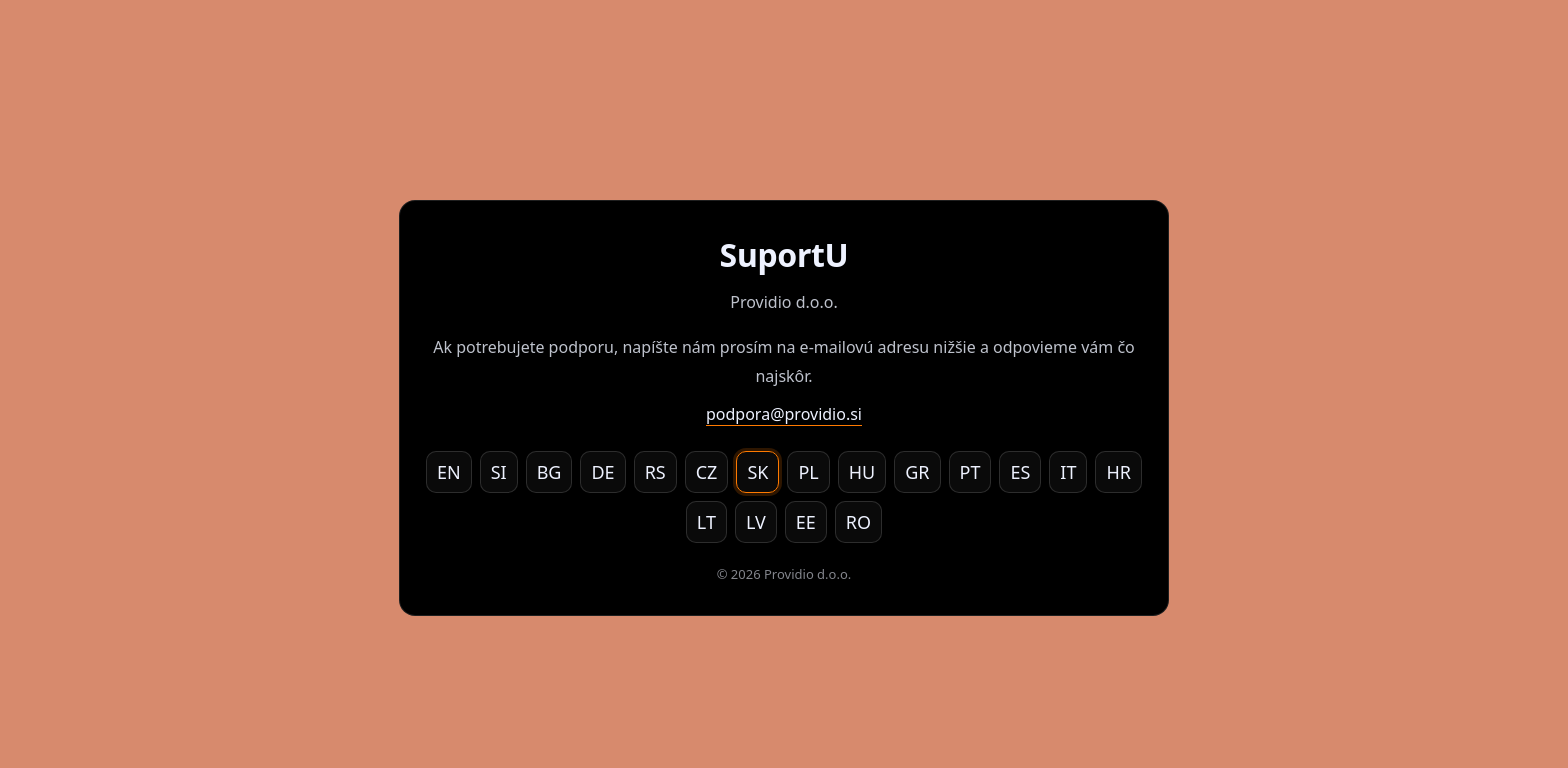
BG (549, 472)
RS (655, 472)
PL (808, 472)
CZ (707, 472)
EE (806, 522)
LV (756, 522)
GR (917, 472)
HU (862, 472)
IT (1068, 472)
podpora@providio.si (784, 414)
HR (1118, 472)
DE (602, 472)
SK (757, 472)
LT (706, 522)
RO (858, 522)
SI (499, 472)
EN (449, 472)
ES (1020, 472)
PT (970, 472)
